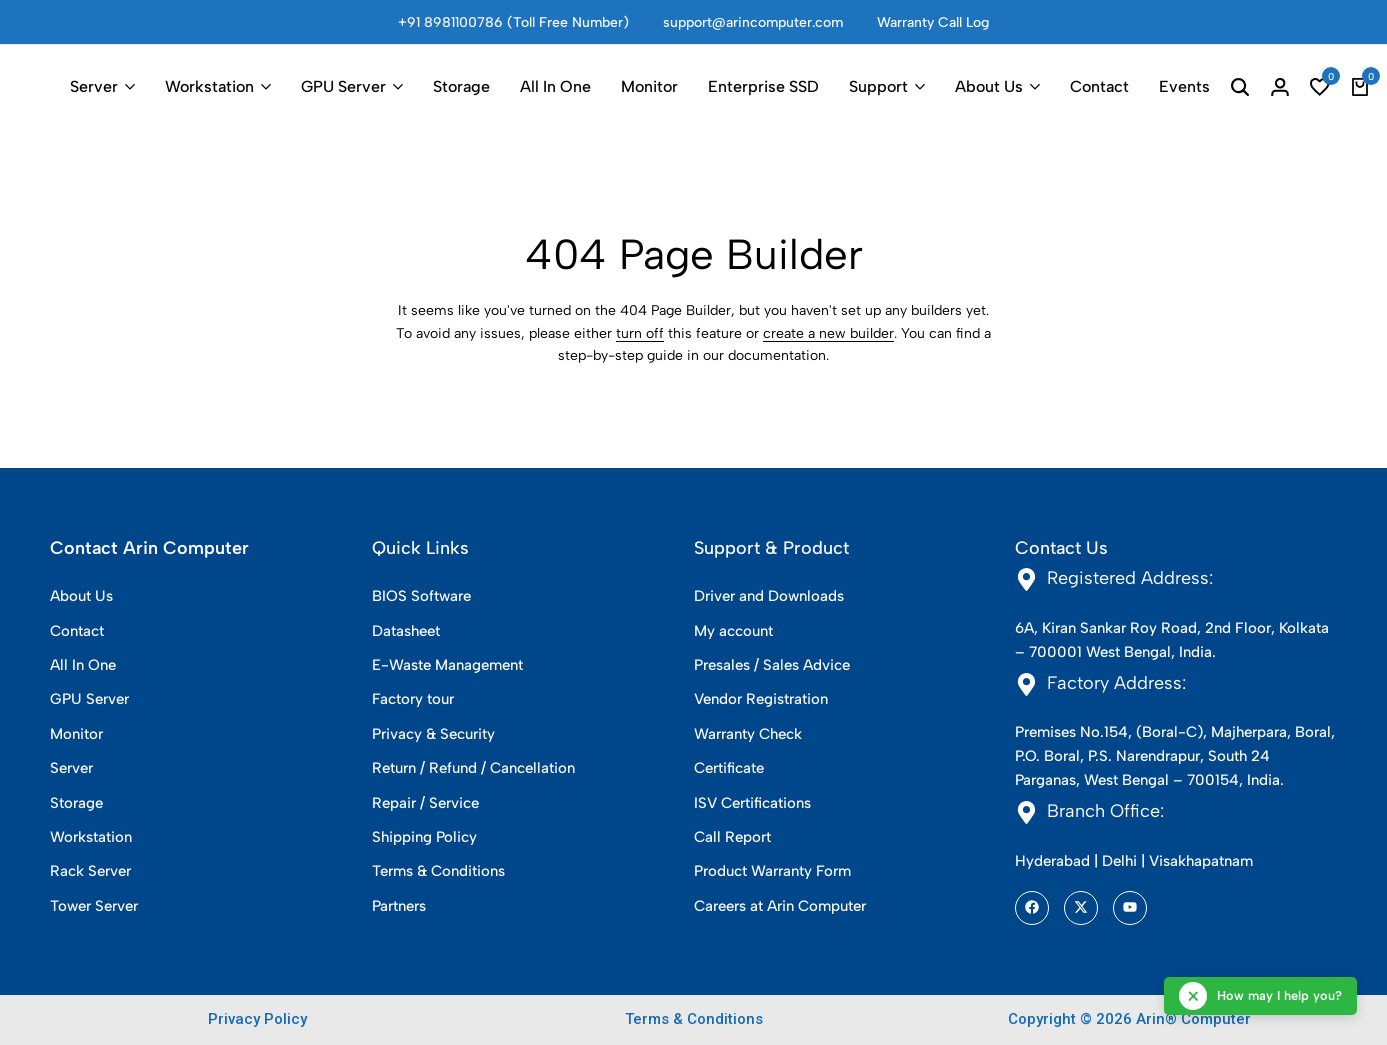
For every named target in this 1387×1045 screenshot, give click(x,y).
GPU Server (343, 86)
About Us (989, 86)
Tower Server (94, 906)
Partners (399, 906)
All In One (555, 86)
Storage (461, 86)
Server (94, 86)
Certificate (729, 768)
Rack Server (90, 871)
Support (878, 86)
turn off (640, 333)
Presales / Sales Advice (772, 665)
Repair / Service (425, 803)
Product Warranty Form (772, 871)
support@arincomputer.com (753, 22)
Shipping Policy (424, 837)
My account (733, 631)
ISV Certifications (752, 803)
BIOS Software (421, 596)
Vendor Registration (761, 699)
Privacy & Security (433, 734)
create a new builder (828, 333)
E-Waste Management (447, 665)
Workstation (209, 86)
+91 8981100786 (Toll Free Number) (513, 22)
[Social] (1032, 908)
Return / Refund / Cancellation (473, 768)
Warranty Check (748, 734)
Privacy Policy (257, 1019)
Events (1184, 86)
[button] (1320, 87)
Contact (1099, 86)
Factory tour (413, 699)
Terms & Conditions (438, 871)
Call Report (732, 837)
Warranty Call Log (933, 22)
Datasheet (406, 631)
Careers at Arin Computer (780, 906)
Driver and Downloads (769, 596)
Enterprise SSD (763, 86)
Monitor (649, 86)
